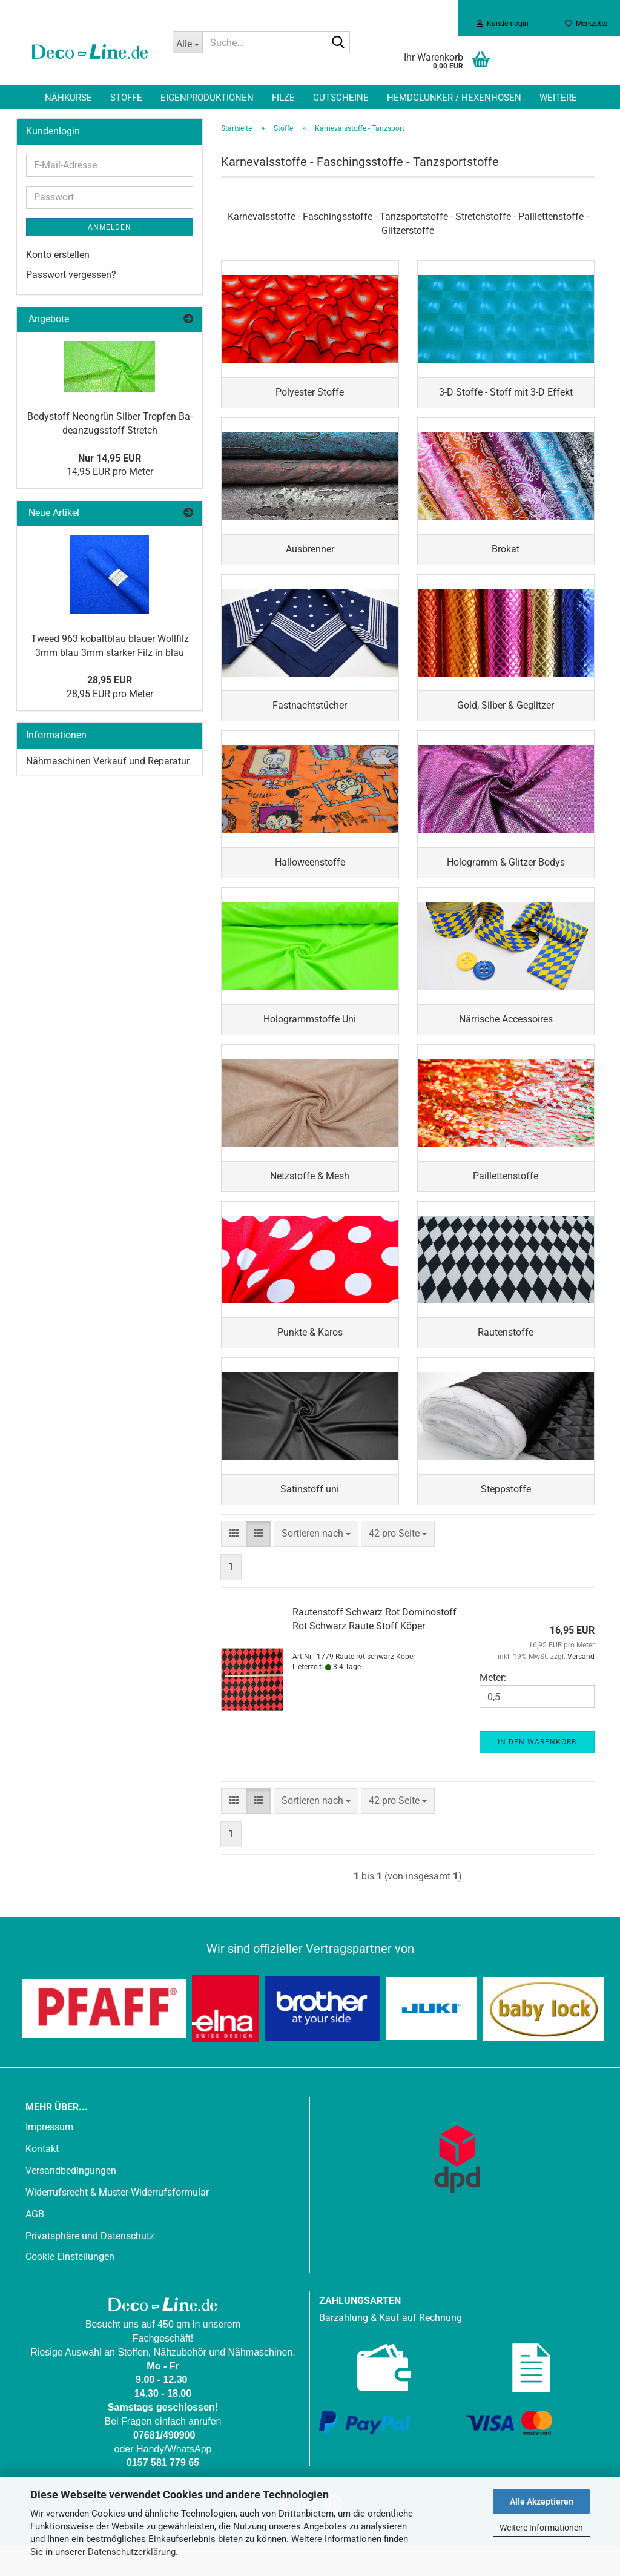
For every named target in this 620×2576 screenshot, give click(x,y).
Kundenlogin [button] (503, 23)
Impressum (49, 2157)
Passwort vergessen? (71, 274)
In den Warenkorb (537, 1772)
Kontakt (42, 2179)
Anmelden (109, 227)
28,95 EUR (109, 680)
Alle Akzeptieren (541, 2501)
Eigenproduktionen (207, 97)
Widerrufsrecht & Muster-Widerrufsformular (117, 2222)
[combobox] (316, 1564)
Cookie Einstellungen (69, 2287)
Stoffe (126, 97)
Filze (283, 97)
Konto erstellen (58, 254)
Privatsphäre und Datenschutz (89, 2266)
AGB (34, 2244)
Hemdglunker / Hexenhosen (454, 97)
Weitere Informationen (541, 2527)
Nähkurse (68, 97)
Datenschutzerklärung (132, 2551)
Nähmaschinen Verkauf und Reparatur (108, 761)
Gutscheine (341, 97)
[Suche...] (188, 42)
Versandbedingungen (70, 2201)
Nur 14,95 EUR (109, 458)
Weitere (558, 97)
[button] (233, 1564)
